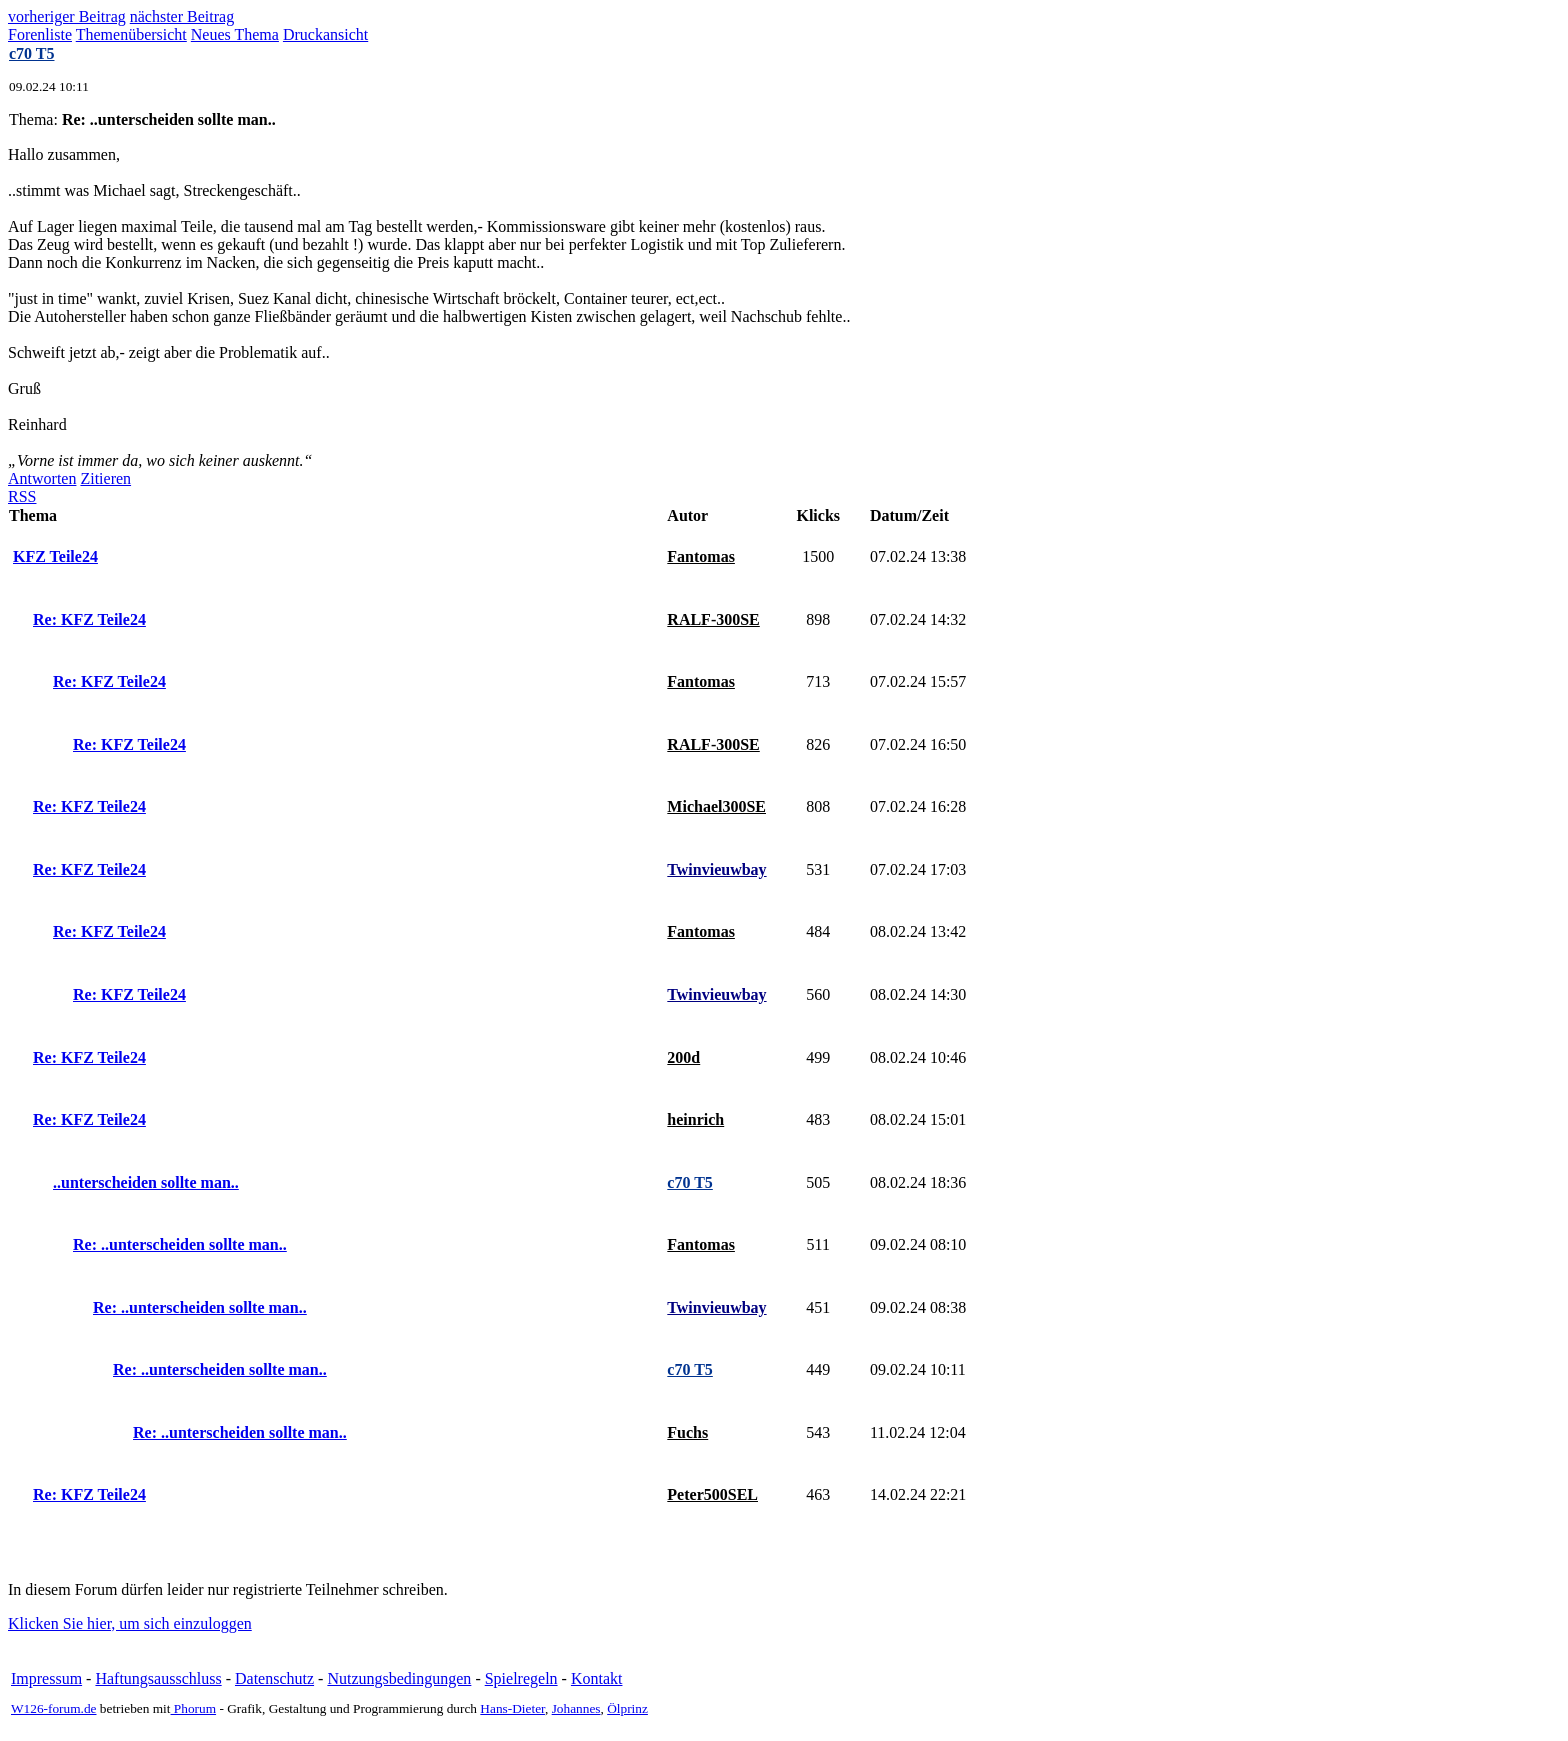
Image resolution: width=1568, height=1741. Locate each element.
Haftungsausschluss (158, 1678)
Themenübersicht (131, 34)
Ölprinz (627, 1708)
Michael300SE (716, 806)
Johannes (576, 1708)
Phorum (194, 1708)
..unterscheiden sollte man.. (146, 1182)
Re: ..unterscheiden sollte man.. (180, 1244)
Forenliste (40, 34)
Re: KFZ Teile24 (89, 619)
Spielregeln (521, 1678)
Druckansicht (325, 34)
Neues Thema (235, 34)
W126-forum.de (54, 1708)
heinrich (695, 1119)
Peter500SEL (712, 1494)
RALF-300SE (713, 619)
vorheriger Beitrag (67, 16)
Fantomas (701, 556)
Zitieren (105, 478)
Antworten (42, 478)
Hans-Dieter (512, 1708)
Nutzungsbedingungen (399, 1678)
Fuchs (687, 1432)
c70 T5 (31, 53)
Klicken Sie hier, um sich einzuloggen (130, 1623)
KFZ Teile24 (55, 556)
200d (683, 1057)
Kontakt (597, 1678)
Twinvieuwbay (716, 869)
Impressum (46, 1678)
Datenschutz (274, 1678)
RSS (22, 496)
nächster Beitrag (182, 16)
